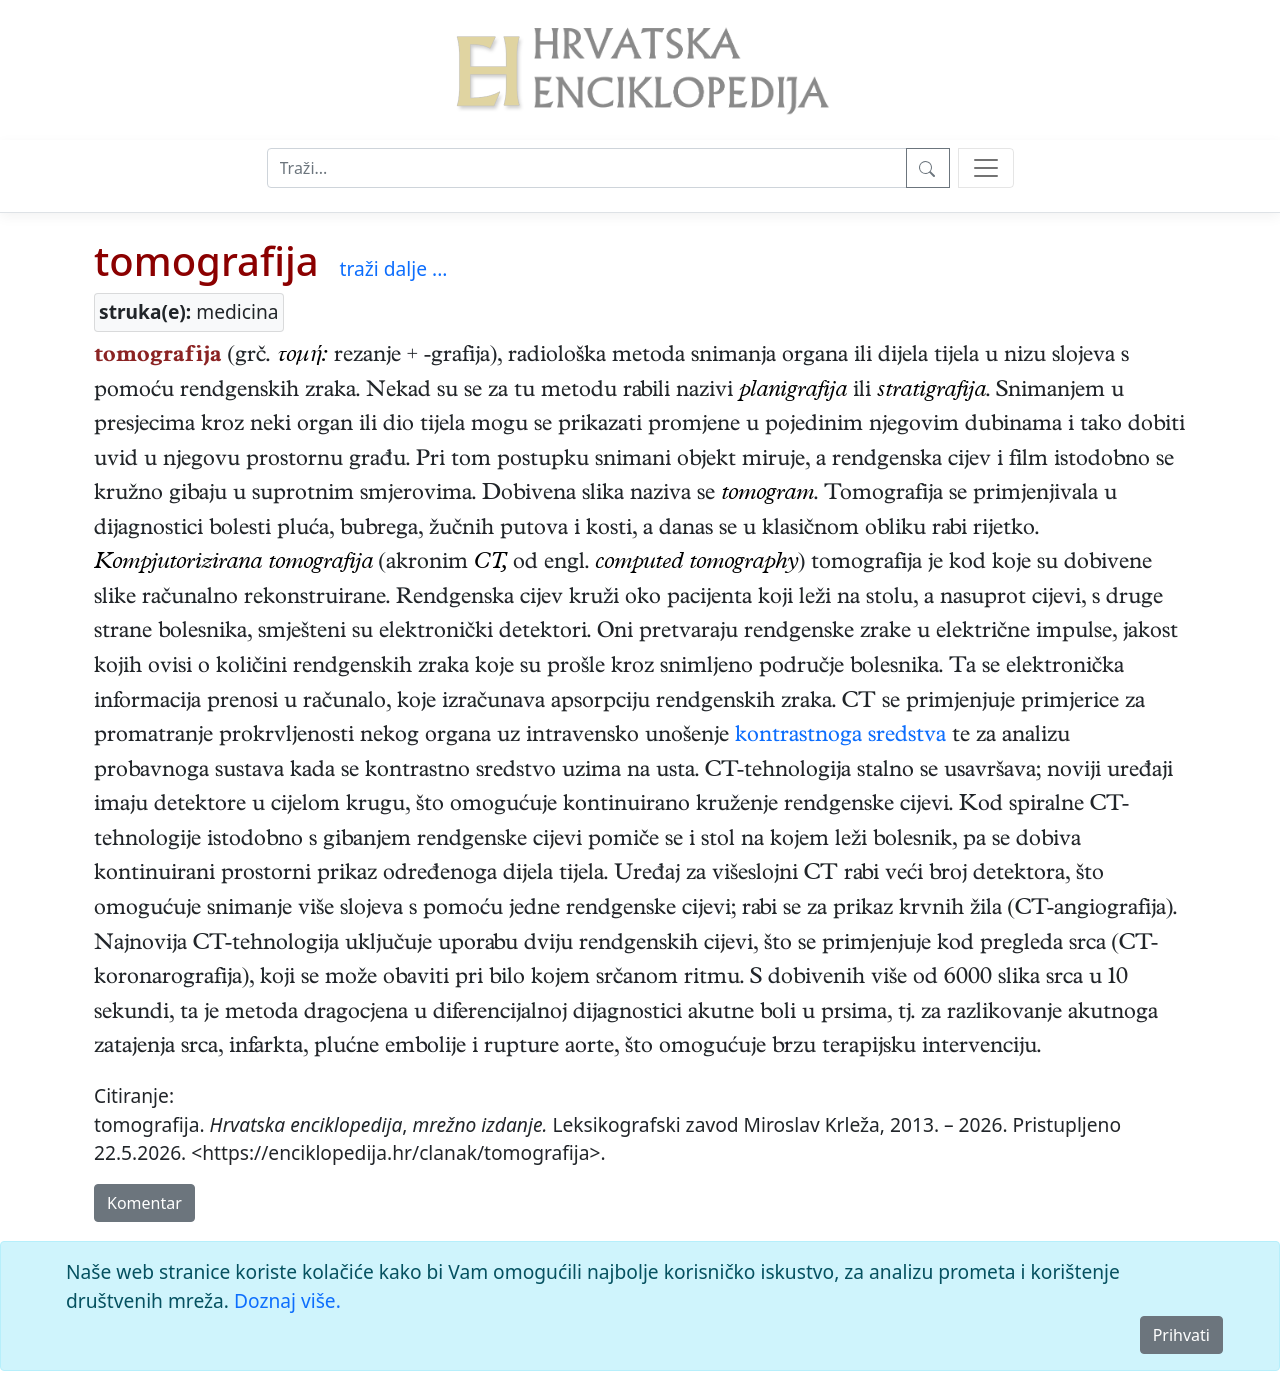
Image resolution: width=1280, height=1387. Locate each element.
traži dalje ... (394, 268)
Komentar (144, 1203)
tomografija (206, 260)
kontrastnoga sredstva (840, 737)
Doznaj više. (287, 1300)
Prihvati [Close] (1181, 1335)
